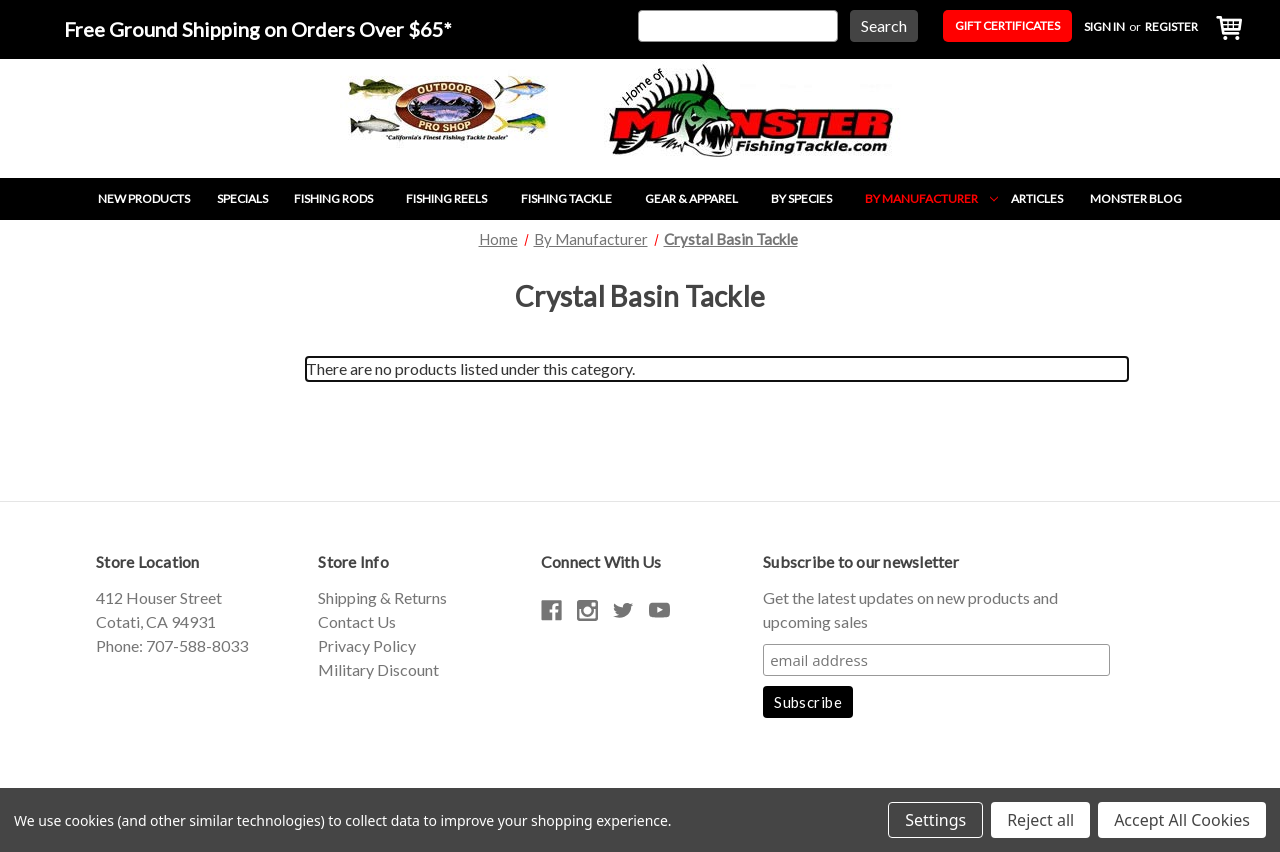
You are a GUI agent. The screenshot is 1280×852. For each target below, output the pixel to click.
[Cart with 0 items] (1224, 29)
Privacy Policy (367, 645)
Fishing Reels (456, 198)
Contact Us (357, 621)
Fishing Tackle (576, 198)
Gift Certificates (1007, 25)
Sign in (1104, 26)
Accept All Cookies (1182, 820)
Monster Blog (1136, 198)
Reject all (1040, 820)
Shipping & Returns (382, 597)
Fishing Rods (343, 198)
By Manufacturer (931, 198)
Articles (1037, 198)
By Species (811, 198)
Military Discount (378, 669)
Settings (935, 820)
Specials (242, 198)
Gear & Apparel (701, 198)
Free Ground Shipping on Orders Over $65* (258, 29)
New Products (144, 198)
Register (1171, 26)
